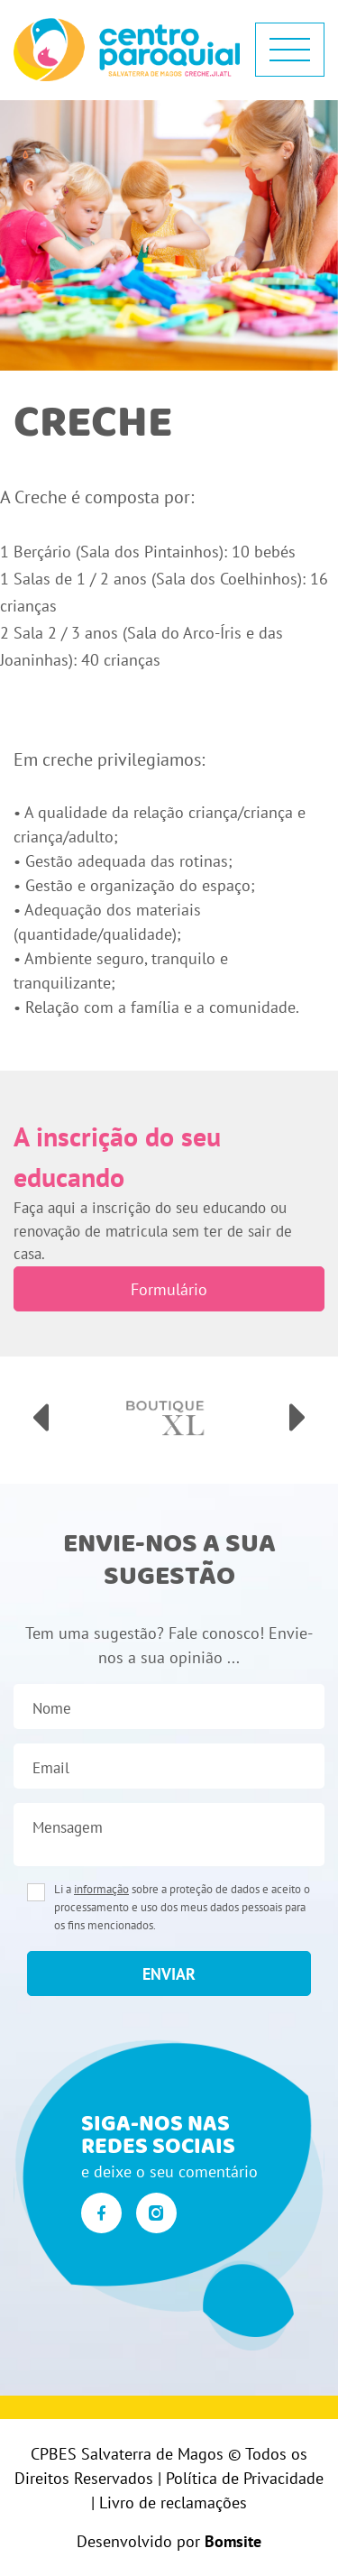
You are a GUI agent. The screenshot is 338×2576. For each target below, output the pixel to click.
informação (101, 1889)
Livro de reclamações (173, 2502)
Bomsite (233, 2541)
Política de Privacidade (245, 2478)
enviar (169, 1974)
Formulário (169, 1289)
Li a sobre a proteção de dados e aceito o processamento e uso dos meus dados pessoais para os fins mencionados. (182, 1907)
